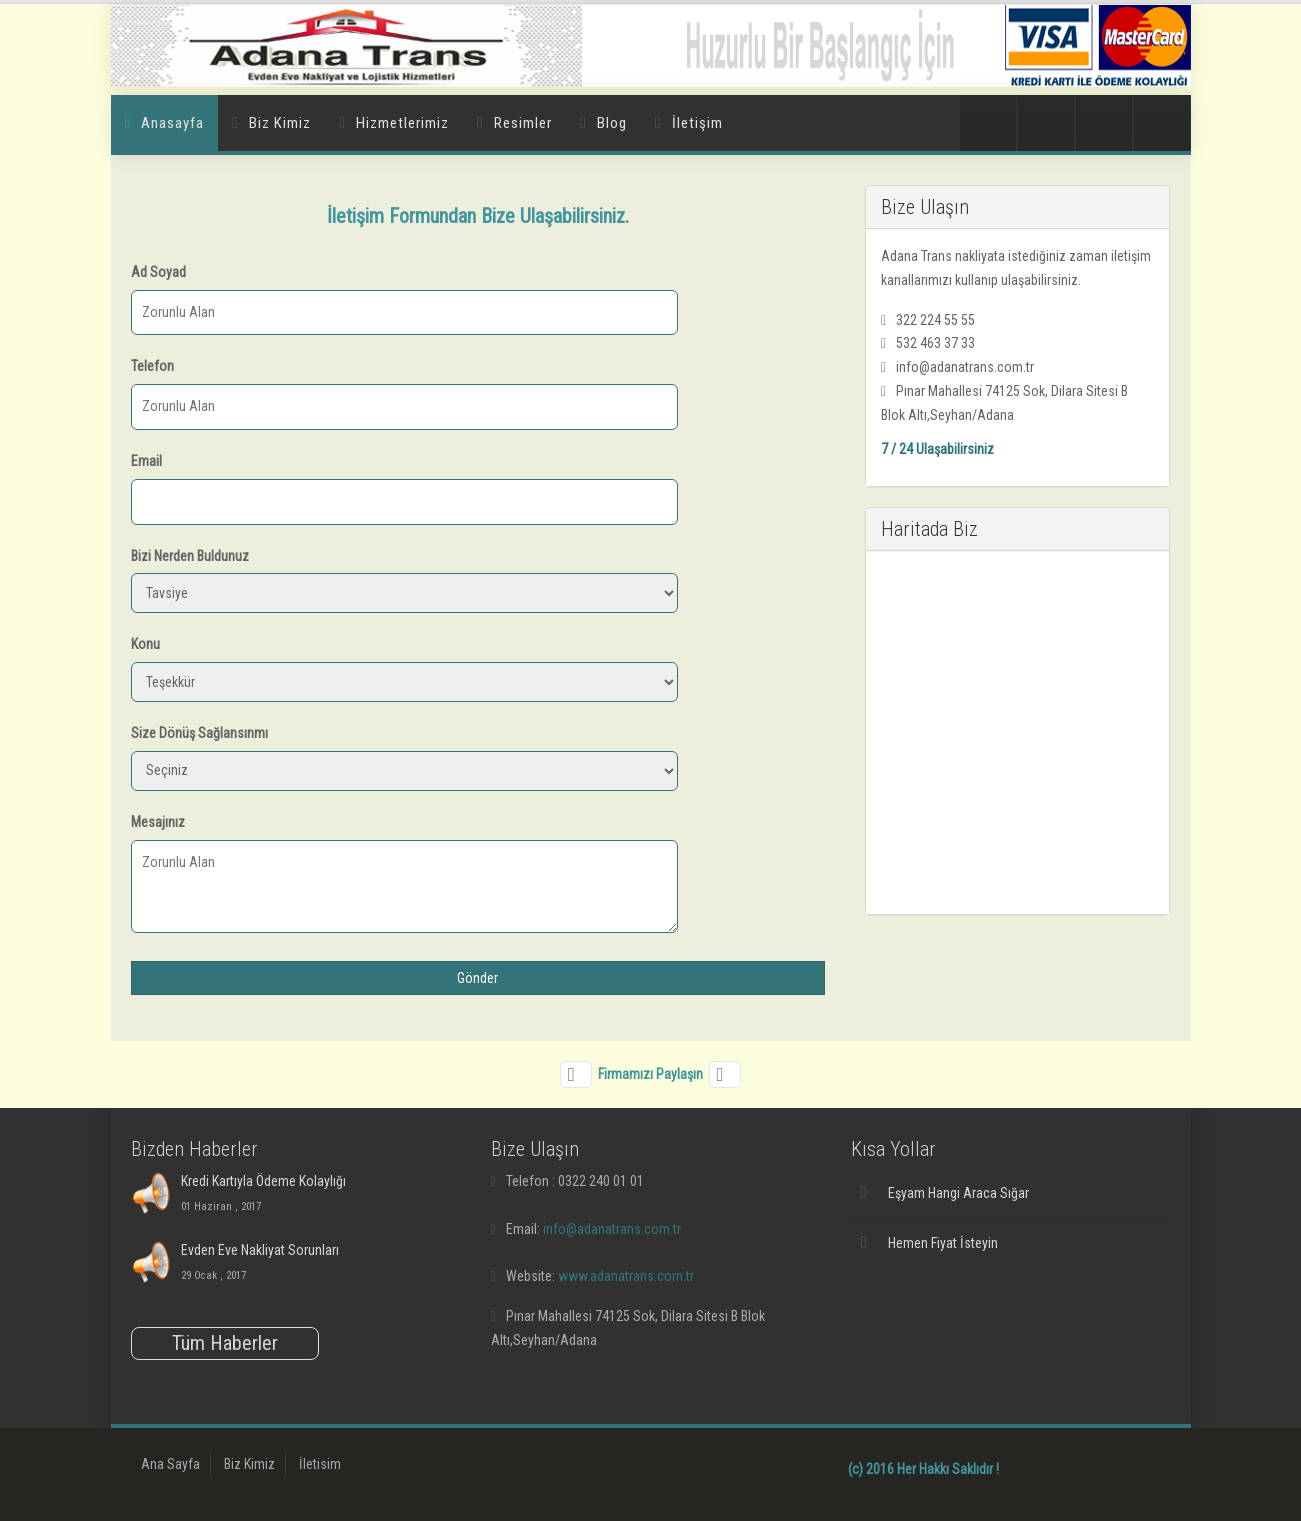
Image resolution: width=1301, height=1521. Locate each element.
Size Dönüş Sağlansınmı (199, 733)
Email (146, 461)
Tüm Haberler (225, 1343)
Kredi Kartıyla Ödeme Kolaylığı (263, 1181)
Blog (612, 123)
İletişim (697, 123)
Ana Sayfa (170, 1464)
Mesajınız (158, 822)
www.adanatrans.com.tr (626, 1276)
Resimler (523, 123)
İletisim (320, 1464)
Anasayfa (172, 123)
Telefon (152, 366)
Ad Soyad (158, 272)
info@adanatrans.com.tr (612, 1229)
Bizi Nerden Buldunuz (190, 556)
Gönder (477, 978)
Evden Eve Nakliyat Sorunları (260, 1250)
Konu (145, 644)
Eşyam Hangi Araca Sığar (958, 1193)
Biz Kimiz (280, 123)
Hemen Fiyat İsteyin (943, 1243)
